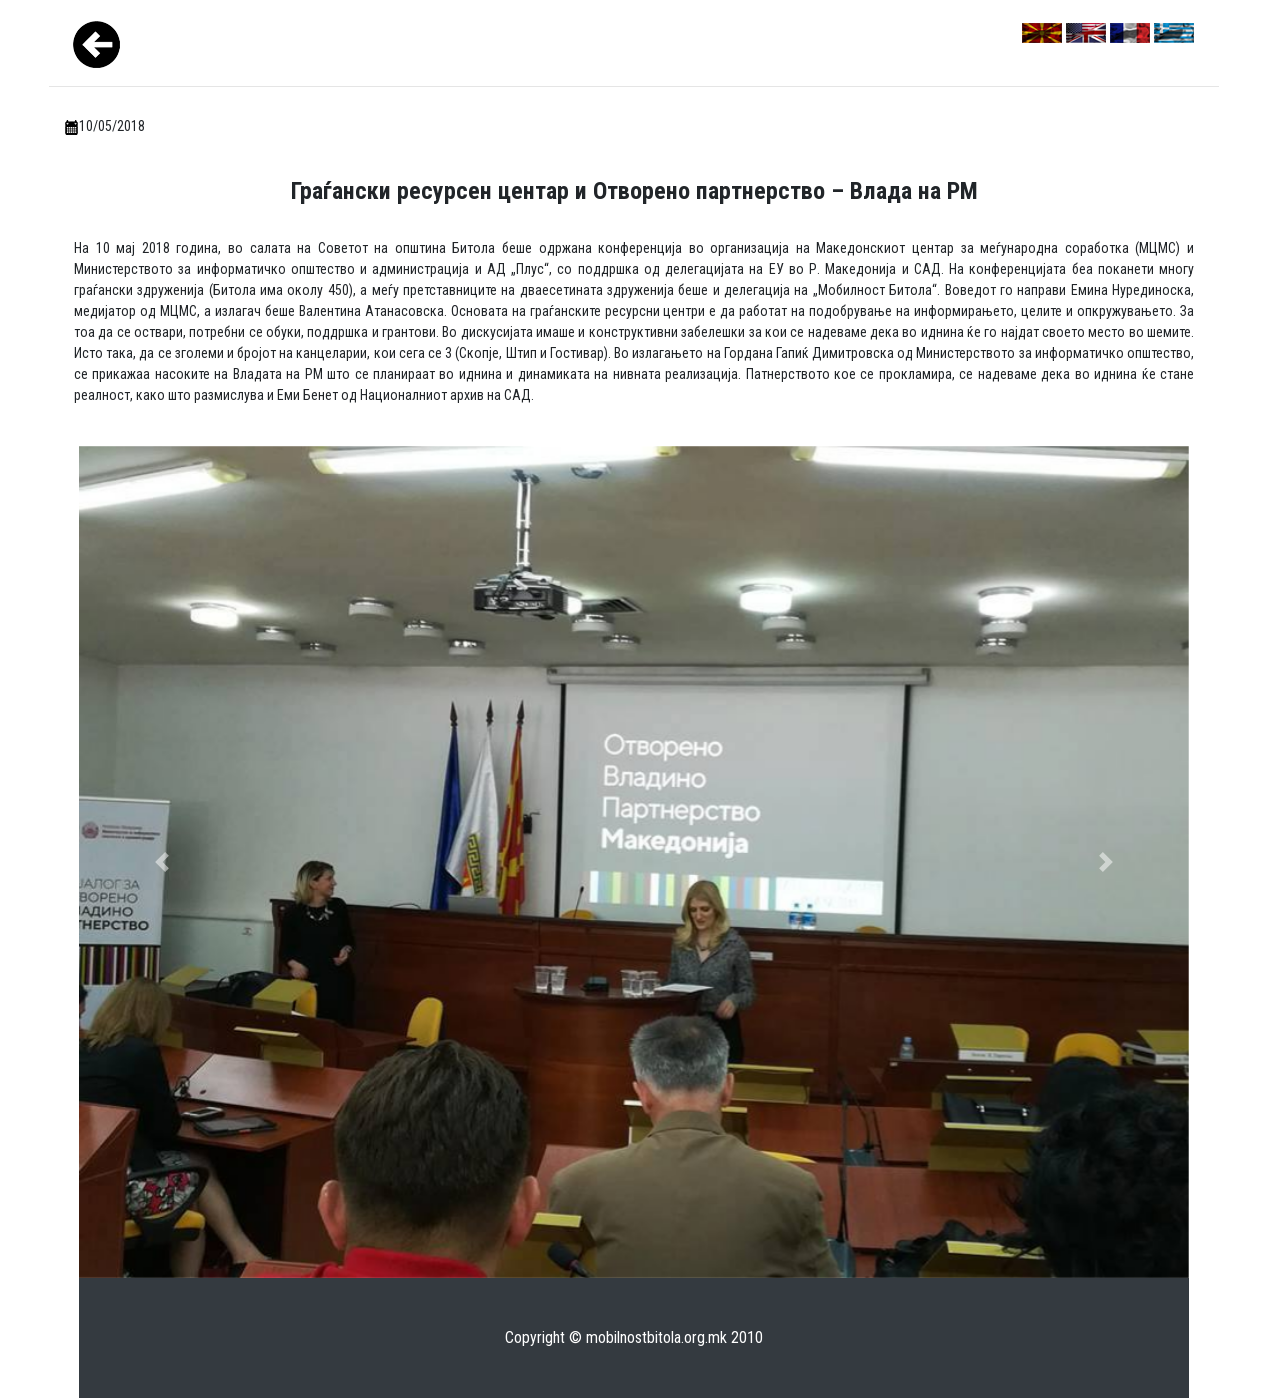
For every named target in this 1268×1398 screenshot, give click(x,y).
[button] (162, 862)
